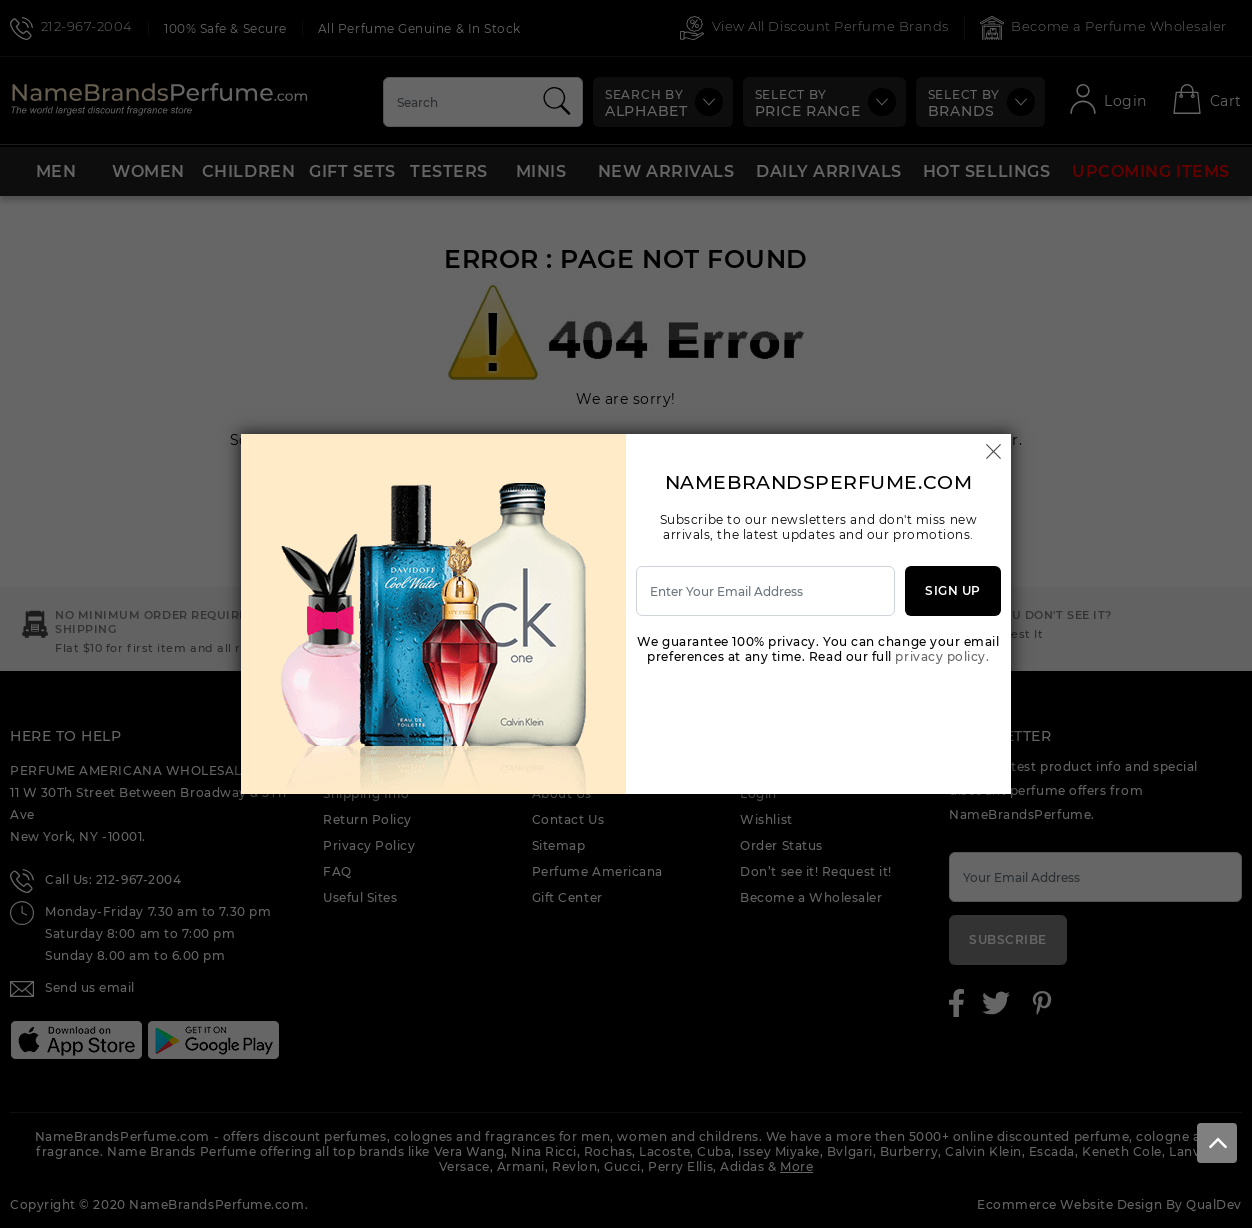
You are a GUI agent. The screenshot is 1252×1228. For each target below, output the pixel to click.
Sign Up (953, 590)
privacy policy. (942, 656)
